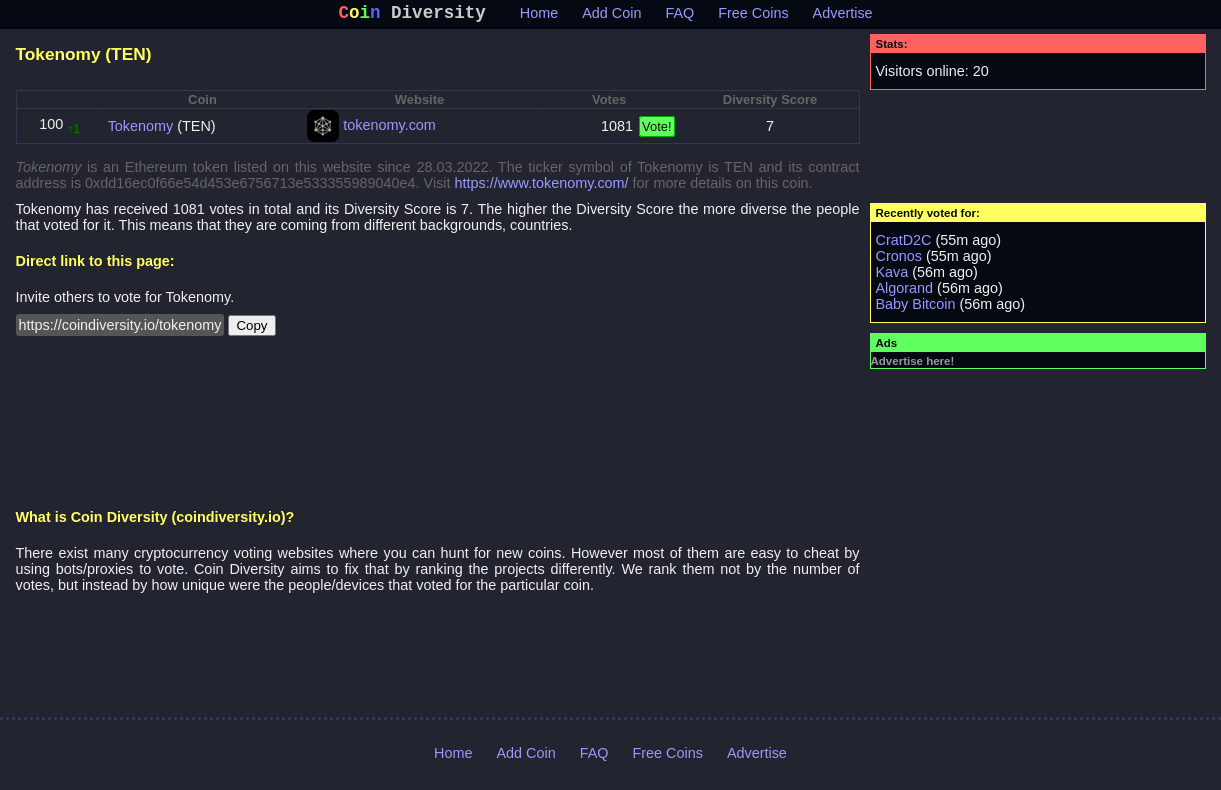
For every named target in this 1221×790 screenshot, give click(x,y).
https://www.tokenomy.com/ (542, 187)
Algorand (905, 292)
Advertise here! (913, 365)
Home (539, 17)
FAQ (679, 17)
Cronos (899, 260)
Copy (251, 329)
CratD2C (904, 244)
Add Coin (611, 17)
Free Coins (753, 17)
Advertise (843, 17)
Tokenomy (141, 130)
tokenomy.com (389, 129)
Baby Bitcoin (916, 308)
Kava (892, 276)
